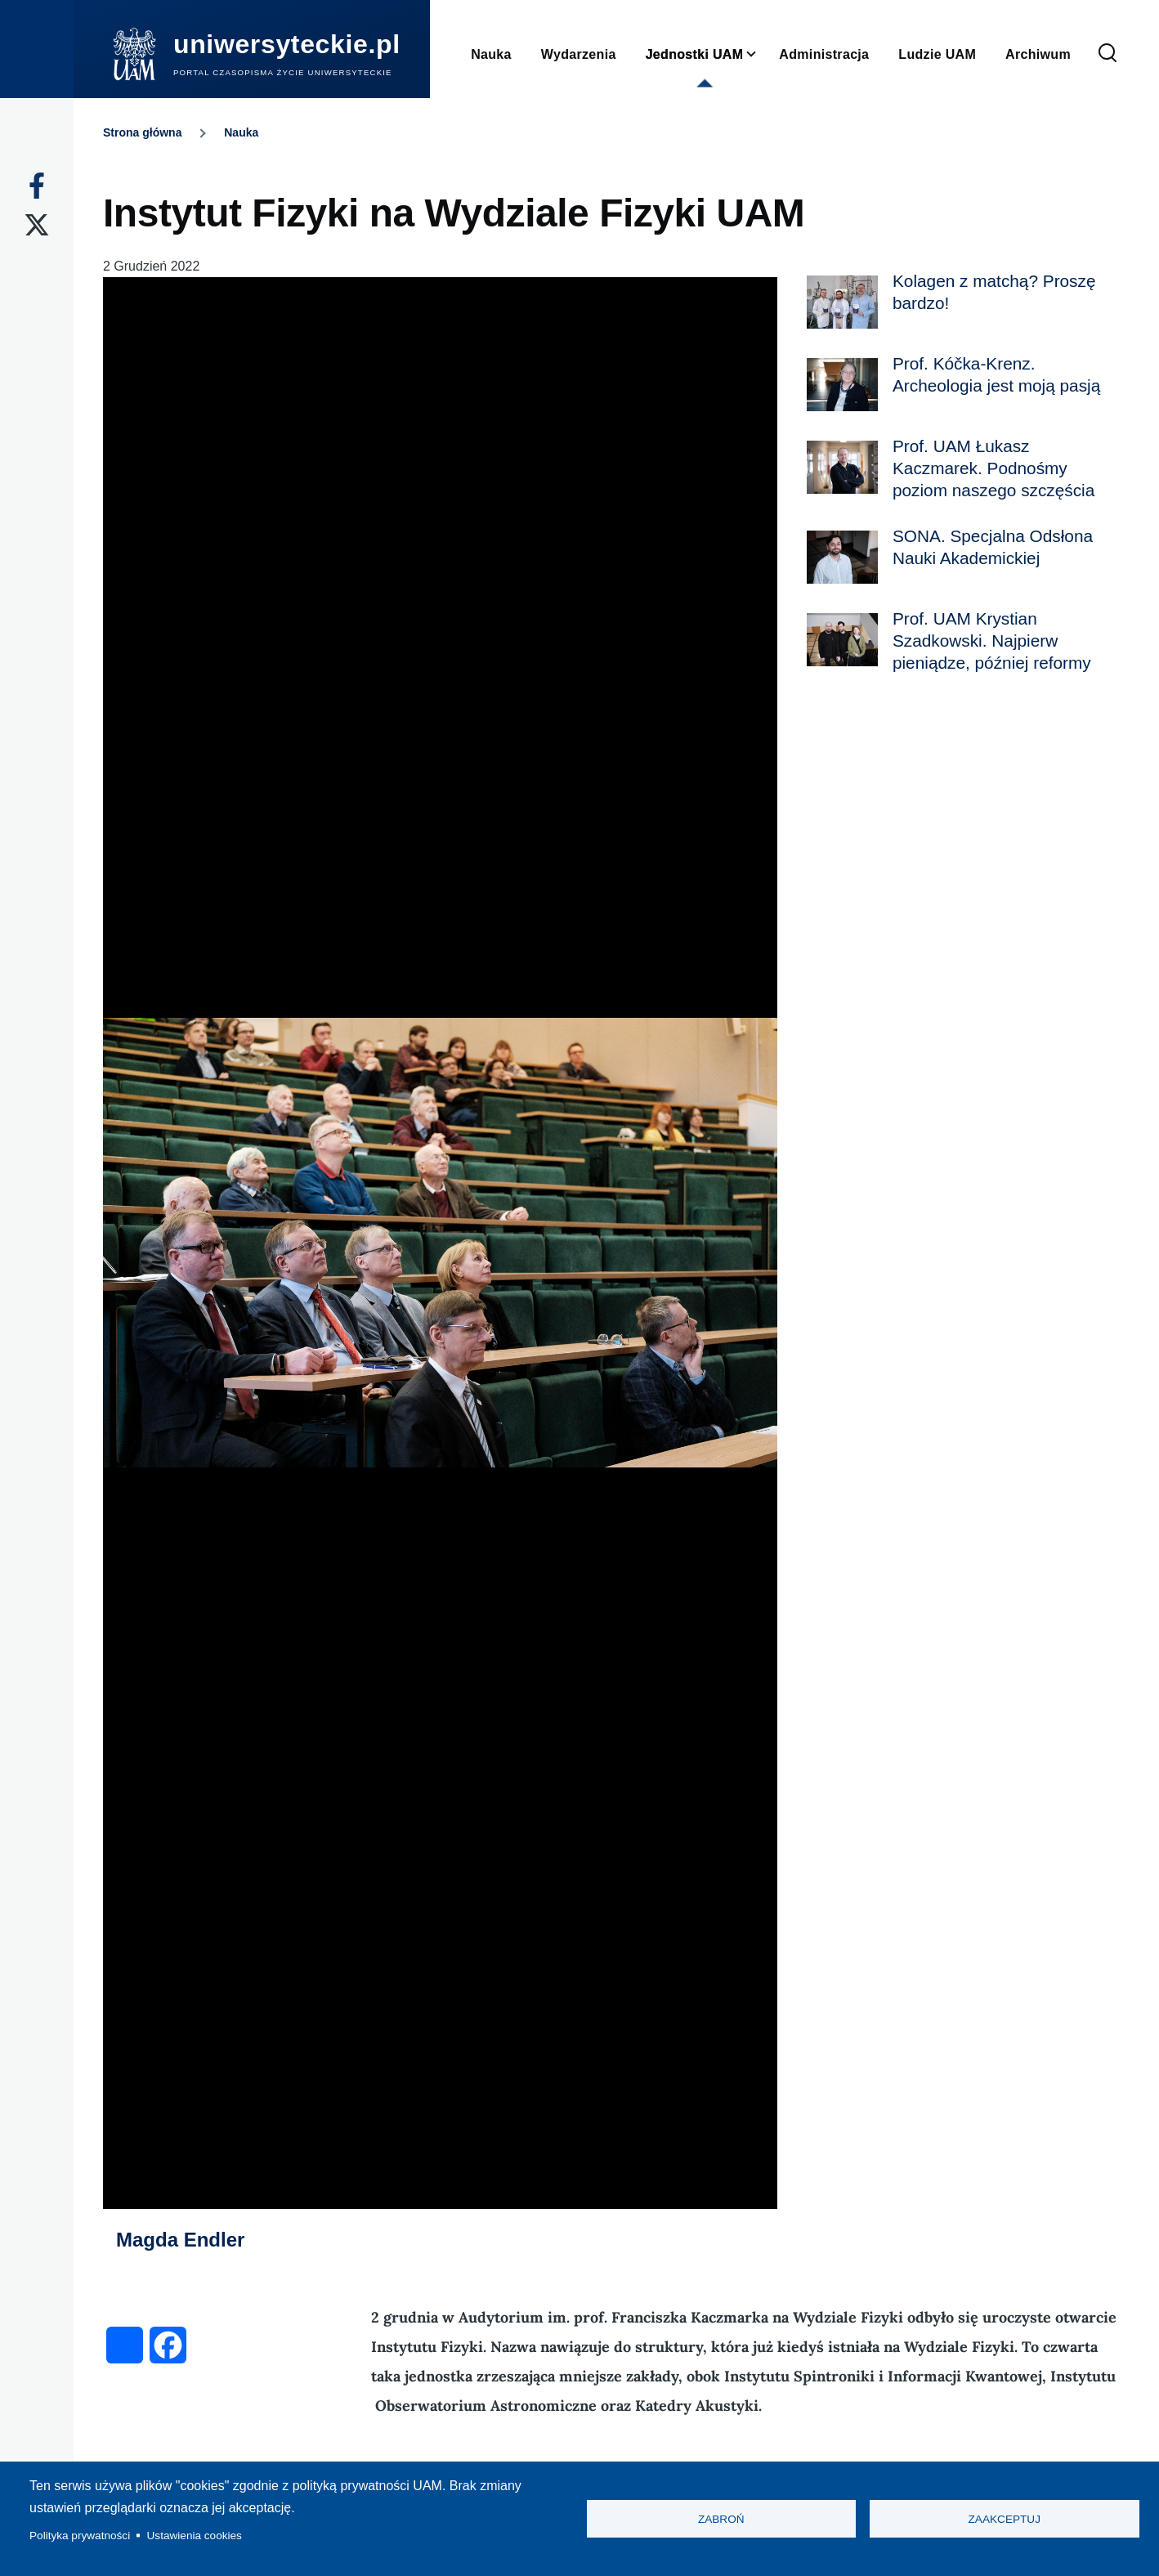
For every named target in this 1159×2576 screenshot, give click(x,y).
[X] (37, 225)
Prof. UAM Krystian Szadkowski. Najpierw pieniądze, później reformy (992, 640)
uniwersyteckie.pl (287, 44)
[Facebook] (37, 185)
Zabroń (721, 2519)
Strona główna (142, 132)
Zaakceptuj (1004, 2519)
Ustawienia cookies (194, 2535)
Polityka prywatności (79, 2535)
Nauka (241, 132)
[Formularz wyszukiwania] (1107, 54)
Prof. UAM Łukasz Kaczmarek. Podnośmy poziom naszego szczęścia (993, 468)
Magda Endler (180, 2240)
